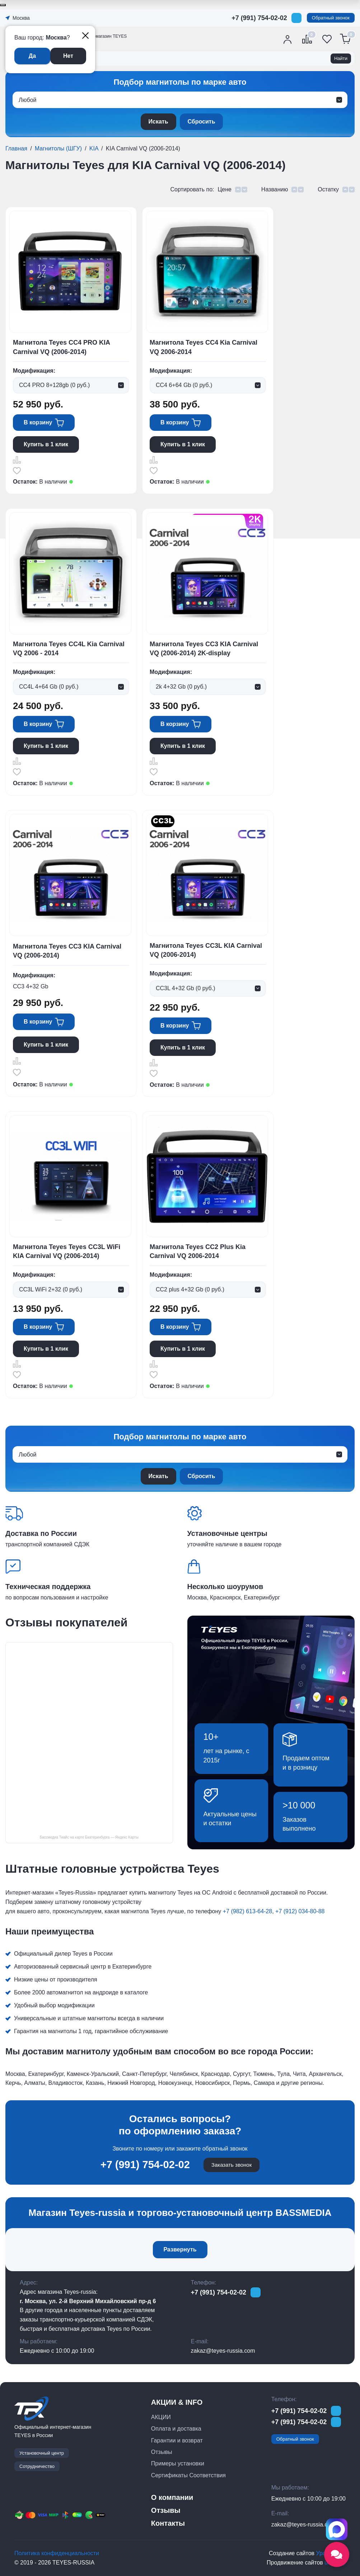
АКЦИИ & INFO (176, 2402)
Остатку (328, 189)
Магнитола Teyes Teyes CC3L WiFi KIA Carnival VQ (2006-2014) (66, 1251)
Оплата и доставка (176, 2429)
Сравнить (17, 460)
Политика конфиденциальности (56, 2553)
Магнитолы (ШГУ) (58, 148)
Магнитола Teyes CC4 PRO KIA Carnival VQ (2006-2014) (61, 347)
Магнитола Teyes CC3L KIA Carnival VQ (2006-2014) (206, 950)
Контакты (168, 2523)
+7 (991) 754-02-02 (259, 18)
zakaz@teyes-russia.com (223, 2351)
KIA (93, 148)
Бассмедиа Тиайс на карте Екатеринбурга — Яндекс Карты (89, 1837)
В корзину (38, 422)
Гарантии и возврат (177, 2440)
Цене (224, 189)
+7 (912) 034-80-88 (299, 1911)
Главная (16, 148)
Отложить (17, 470)
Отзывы (161, 2452)
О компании (172, 2497)
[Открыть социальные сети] (336, 2554)
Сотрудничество (37, 2466)
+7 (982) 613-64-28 (247, 1911)
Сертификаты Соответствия (188, 2475)
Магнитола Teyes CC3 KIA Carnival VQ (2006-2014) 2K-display (204, 648)
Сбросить (201, 121)
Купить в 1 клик (46, 444)
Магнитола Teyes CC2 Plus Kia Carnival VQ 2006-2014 (198, 1251)
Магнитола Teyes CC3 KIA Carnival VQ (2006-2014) (67, 951)
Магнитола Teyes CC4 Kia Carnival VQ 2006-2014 (203, 347)
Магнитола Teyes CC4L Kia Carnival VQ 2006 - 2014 (69, 648)
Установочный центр (41, 2453)
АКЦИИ (161, 2417)
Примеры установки (177, 2463)
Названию (274, 189)
